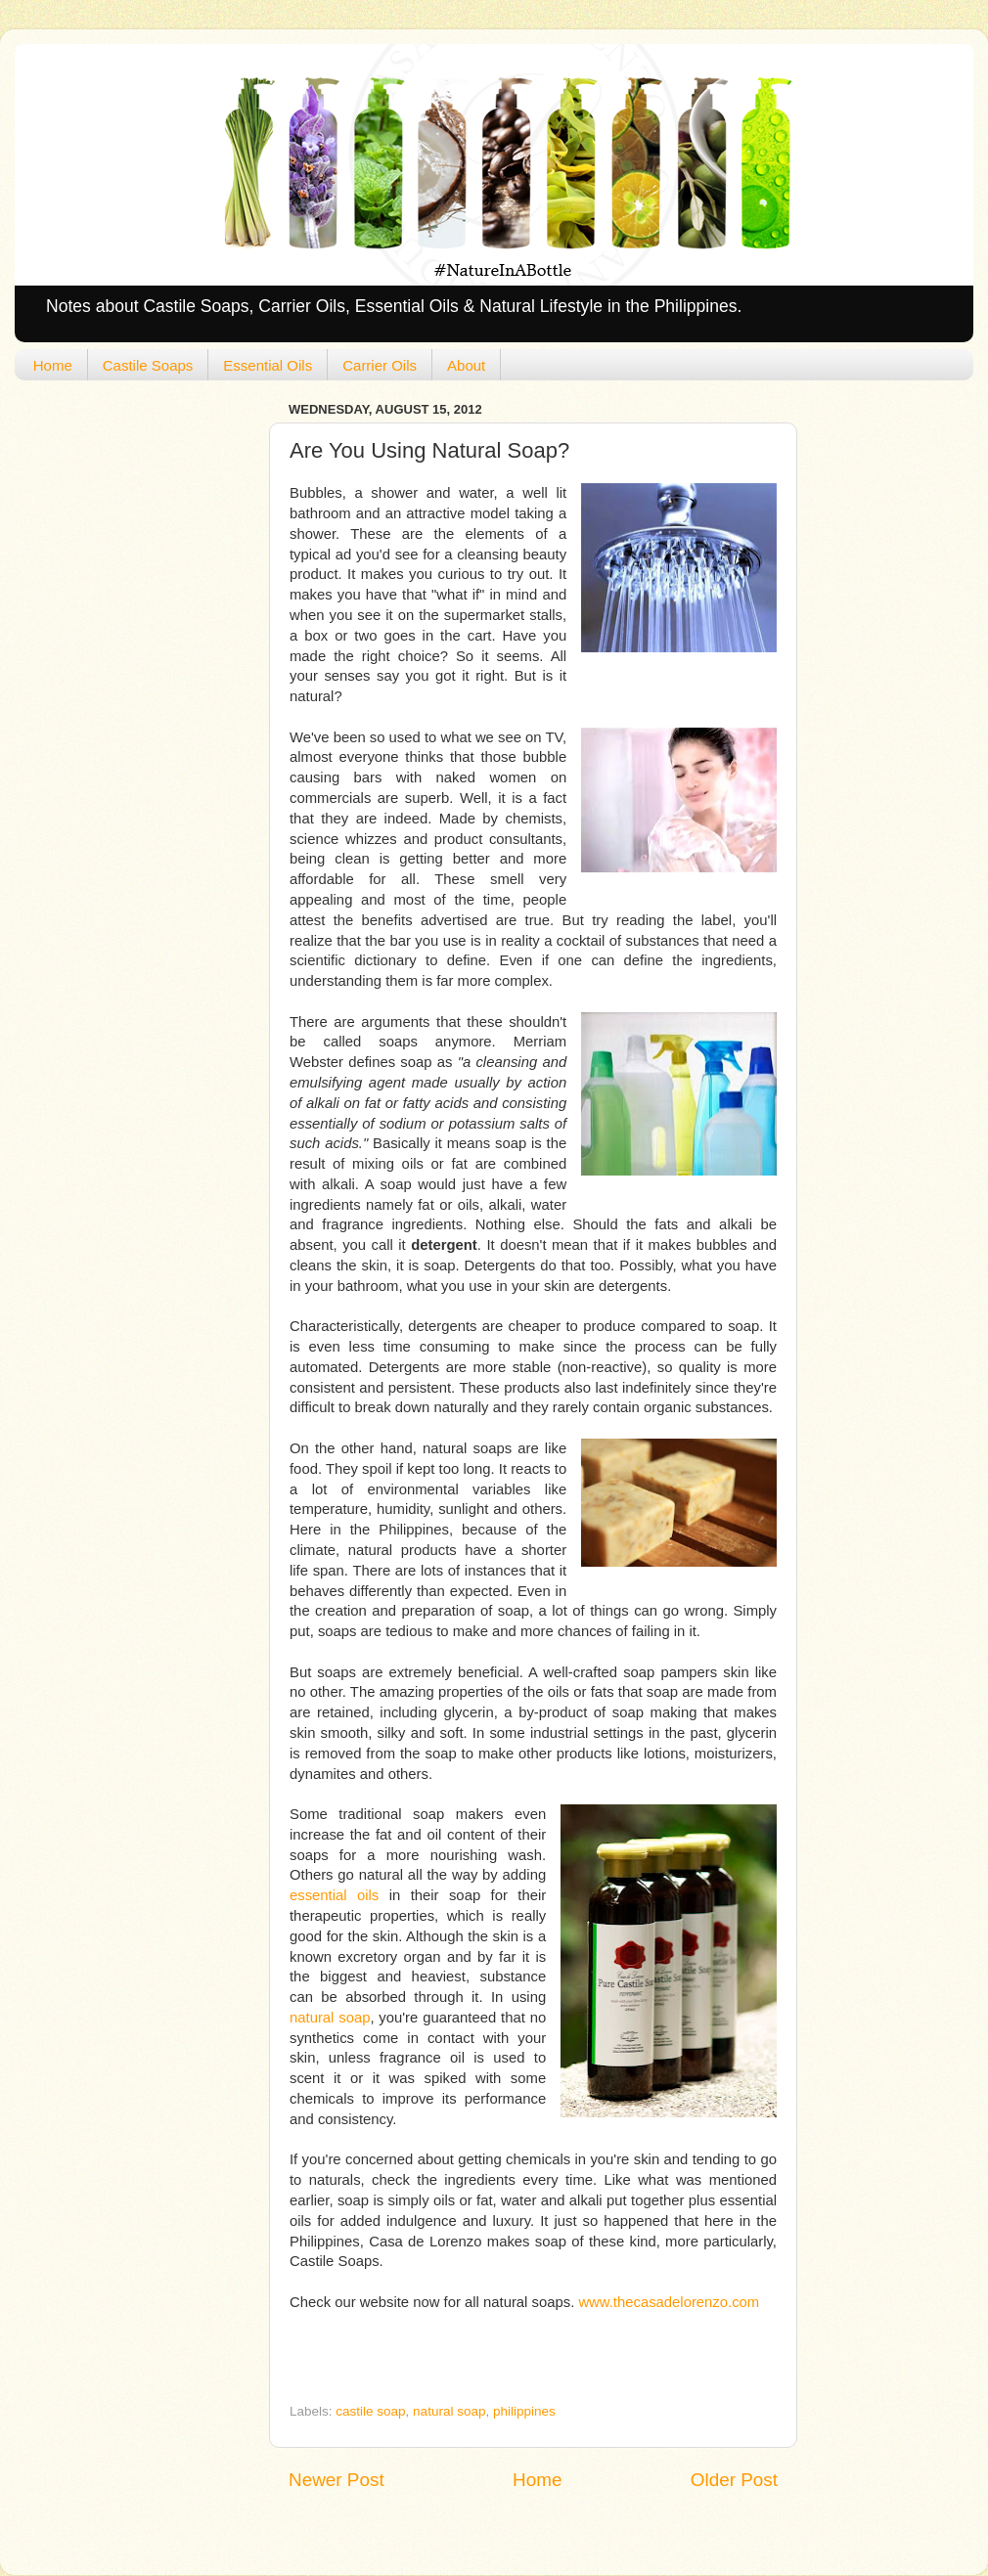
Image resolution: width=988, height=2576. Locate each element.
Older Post (734, 2479)
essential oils (334, 1895)
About (466, 365)
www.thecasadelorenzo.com (668, 2302)
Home (52, 365)
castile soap (370, 2411)
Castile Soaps (148, 365)
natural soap (330, 2017)
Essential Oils (267, 365)
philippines (524, 2411)
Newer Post (336, 2479)
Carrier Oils (379, 365)
